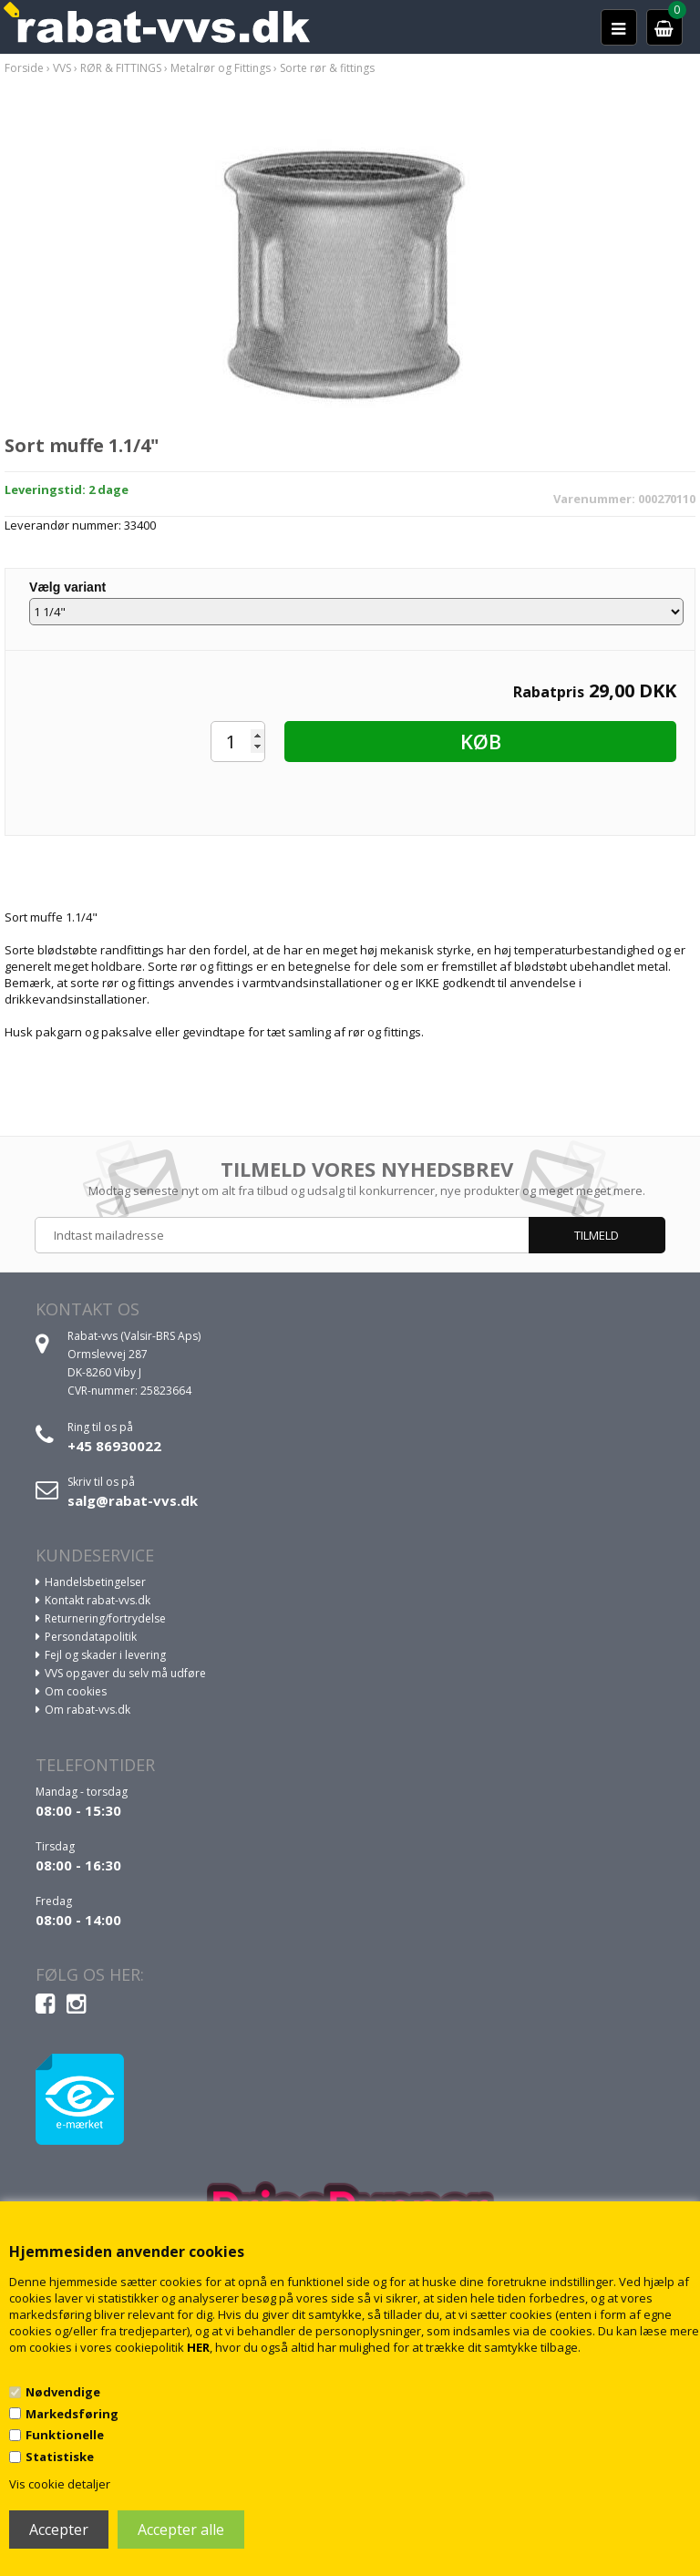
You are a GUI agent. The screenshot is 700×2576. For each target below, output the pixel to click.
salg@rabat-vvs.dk (132, 1500)
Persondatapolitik (91, 1636)
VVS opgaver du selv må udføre (125, 1673)
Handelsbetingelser (95, 1582)
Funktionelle (65, 2435)
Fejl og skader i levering (105, 1655)
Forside (24, 68)
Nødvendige (63, 2392)
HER (198, 2347)
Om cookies (76, 1691)
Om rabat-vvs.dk (87, 1709)
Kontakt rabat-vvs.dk (97, 1600)
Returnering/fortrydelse (105, 1618)
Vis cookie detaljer (59, 2484)
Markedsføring (72, 2414)
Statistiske (60, 2456)
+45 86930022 (114, 1446)
